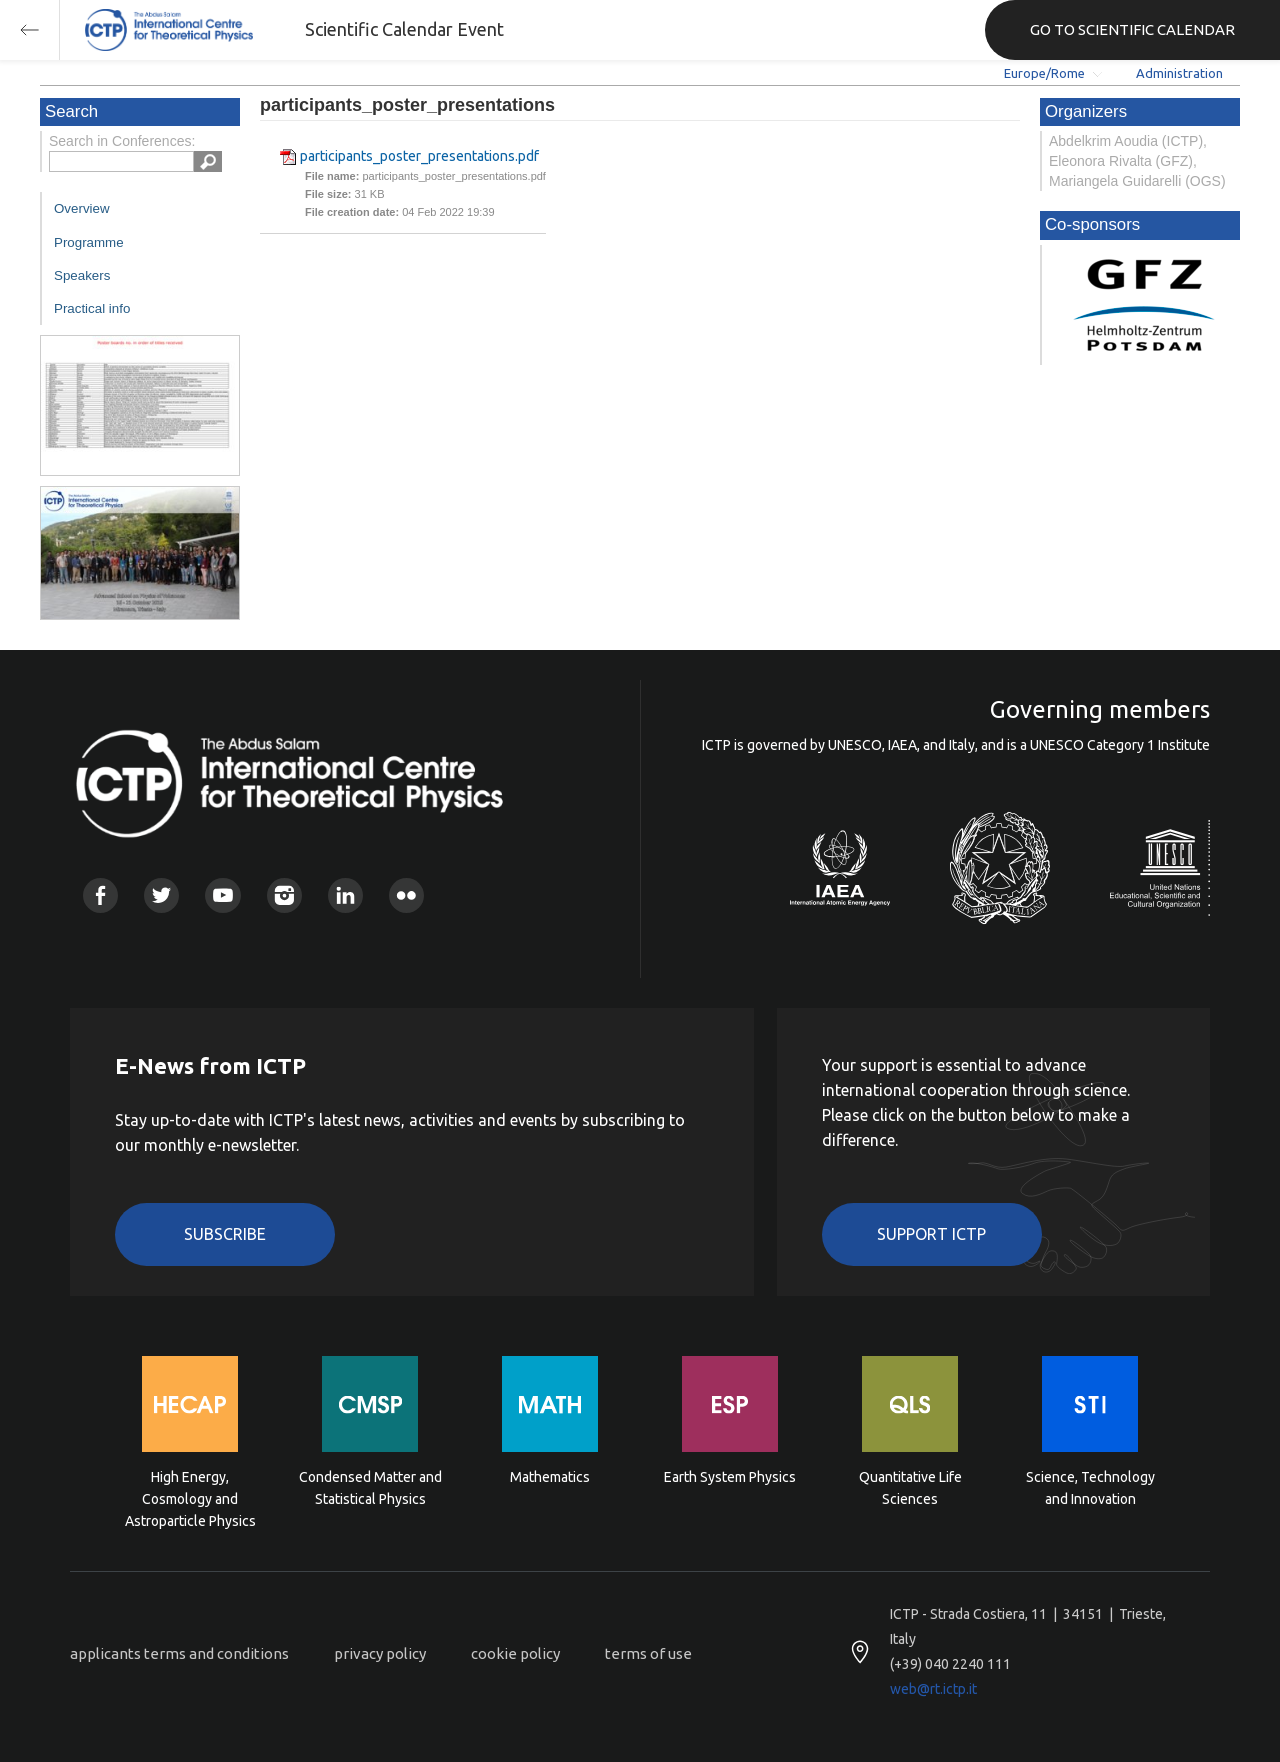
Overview (82, 208)
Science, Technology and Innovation (1090, 1488)
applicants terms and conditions (179, 1653)
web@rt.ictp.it (933, 1689)
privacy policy (380, 1653)
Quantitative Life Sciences (910, 1488)
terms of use (648, 1653)
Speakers (82, 275)
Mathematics (550, 1477)
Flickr (406, 895)
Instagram (284, 895)
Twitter (161, 895)
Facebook (100, 895)
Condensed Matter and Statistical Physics (370, 1488)
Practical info (92, 308)
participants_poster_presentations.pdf (419, 156)
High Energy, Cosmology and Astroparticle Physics (190, 1497)
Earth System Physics (730, 1477)
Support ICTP (931, 1234)
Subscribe (225, 1234)
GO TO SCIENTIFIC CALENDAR (1132, 29)
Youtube (222, 895)
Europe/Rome (1044, 73)
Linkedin (345, 895)
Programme (89, 242)
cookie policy (515, 1653)
